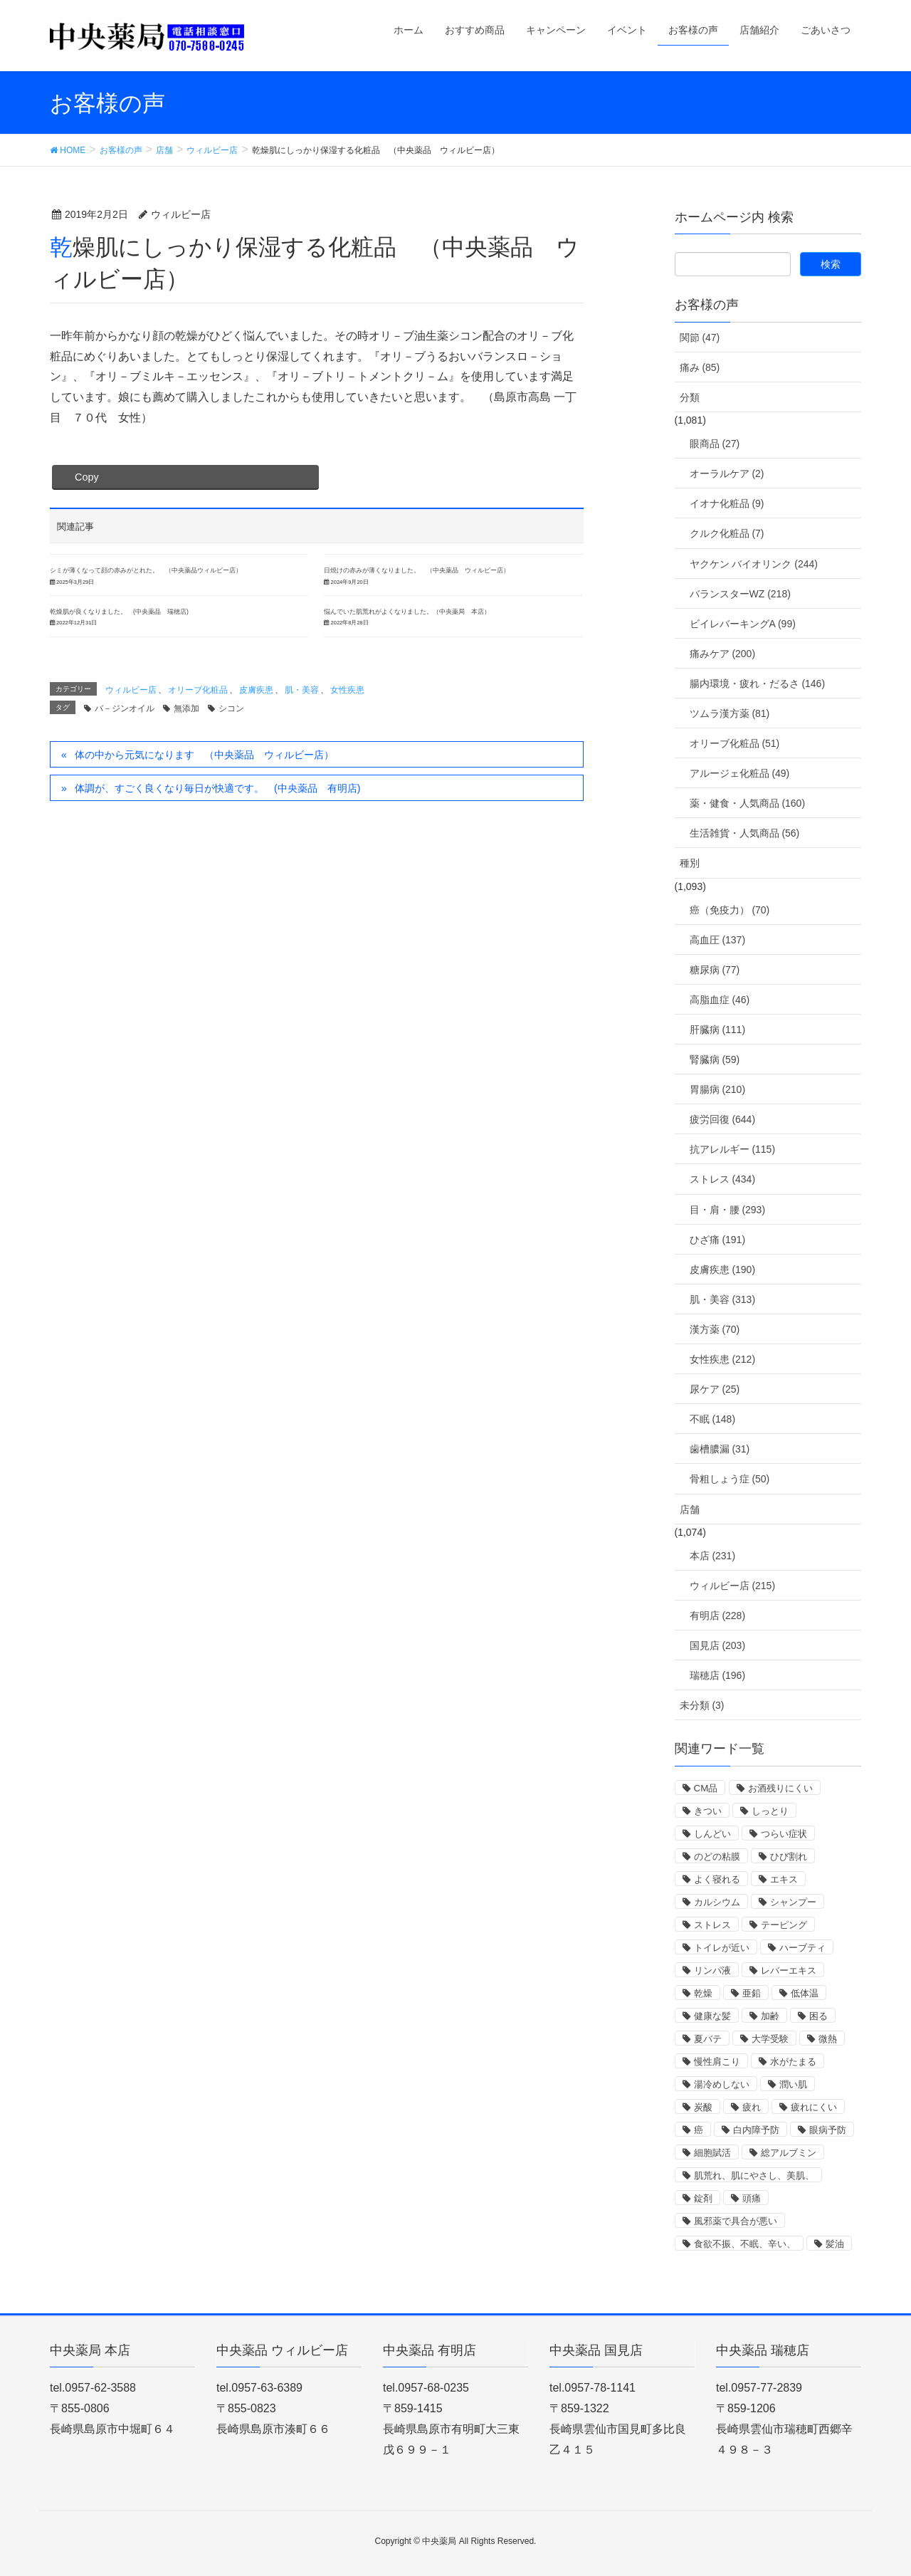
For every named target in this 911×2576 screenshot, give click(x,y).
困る (818, 2016)
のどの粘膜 (717, 1856)
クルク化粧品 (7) (727, 533)
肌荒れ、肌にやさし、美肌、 (754, 2175)
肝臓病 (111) (718, 1029)
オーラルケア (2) (727, 473)
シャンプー (793, 1902)
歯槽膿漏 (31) (720, 1449)
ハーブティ (802, 1947)
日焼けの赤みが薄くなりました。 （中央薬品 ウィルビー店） (417, 570)
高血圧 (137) (718, 940)
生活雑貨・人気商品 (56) (745, 833)
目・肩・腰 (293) (728, 1209)
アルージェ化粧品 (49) (740, 773)
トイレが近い (721, 1947)
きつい (708, 1811)
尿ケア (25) (715, 1389)
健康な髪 (712, 2016)
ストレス (712, 1925)
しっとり (770, 1811)
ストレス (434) (723, 1179)
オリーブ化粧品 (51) (735, 743)
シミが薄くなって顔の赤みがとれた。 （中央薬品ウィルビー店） (146, 570)
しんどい (712, 1833)
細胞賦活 (712, 2152)
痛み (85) (700, 367)
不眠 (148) (713, 1419)
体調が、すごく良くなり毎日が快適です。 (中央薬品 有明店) (217, 788)
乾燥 (703, 1993)
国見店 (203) (718, 1645)
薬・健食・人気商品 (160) (748, 803)
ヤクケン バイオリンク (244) (754, 564)
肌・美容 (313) (723, 1299)
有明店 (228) (718, 1615)
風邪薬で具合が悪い (735, 2221)
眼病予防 (827, 2130)
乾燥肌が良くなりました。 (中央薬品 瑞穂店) (119, 611)
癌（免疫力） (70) (730, 910)
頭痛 (751, 2198)
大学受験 (770, 2038)
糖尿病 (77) (715, 969)
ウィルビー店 (131, 690)
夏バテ (708, 2038)
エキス (784, 1879)
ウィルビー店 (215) (733, 1585)
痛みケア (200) (723, 653)
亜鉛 (751, 1993)
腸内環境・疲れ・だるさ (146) (758, 683)
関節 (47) (700, 337)
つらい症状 (784, 1833)
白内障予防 (756, 2130)
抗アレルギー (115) (733, 1149)
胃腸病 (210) (718, 1089)
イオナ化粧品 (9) (727, 503)
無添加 (186, 708)
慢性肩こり (717, 2061)
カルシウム (717, 1902)
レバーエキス (788, 1970)
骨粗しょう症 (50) (730, 1479)
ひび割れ (788, 1856)
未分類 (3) (702, 1705)
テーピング (784, 1925)
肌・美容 (302, 690)
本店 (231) (713, 1555)
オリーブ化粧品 (198, 690)
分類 (690, 397)
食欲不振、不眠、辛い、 (745, 2244)
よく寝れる (717, 1879)
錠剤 (703, 2198)
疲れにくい (814, 2107)
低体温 (804, 1993)
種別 (690, 863)
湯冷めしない (721, 2084)
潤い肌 (793, 2084)
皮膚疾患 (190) (723, 1269)
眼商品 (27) (715, 443)
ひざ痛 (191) (718, 1239)
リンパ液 (712, 1970)
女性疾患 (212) (723, 1359)
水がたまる (793, 2061)
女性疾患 (347, 690)
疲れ (751, 2107)
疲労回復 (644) (723, 1119)
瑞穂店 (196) (718, 1675)
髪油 (835, 2244)
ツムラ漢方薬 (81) (730, 713)
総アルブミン (788, 2152)
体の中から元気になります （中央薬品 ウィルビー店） (204, 754)
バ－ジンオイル (124, 708)
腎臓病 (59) (715, 1059)
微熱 (827, 2038)
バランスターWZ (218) (740, 594)
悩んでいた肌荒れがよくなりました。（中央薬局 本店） (407, 611)
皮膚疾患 (256, 690)
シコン (231, 708)
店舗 (690, 1509)
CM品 (706, 1788)
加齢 (770, 2016)
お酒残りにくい (780, 1788)
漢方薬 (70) (715, 1329)
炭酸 (703, 2107)
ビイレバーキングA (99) (743, 623)
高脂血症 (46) (720, 999)
